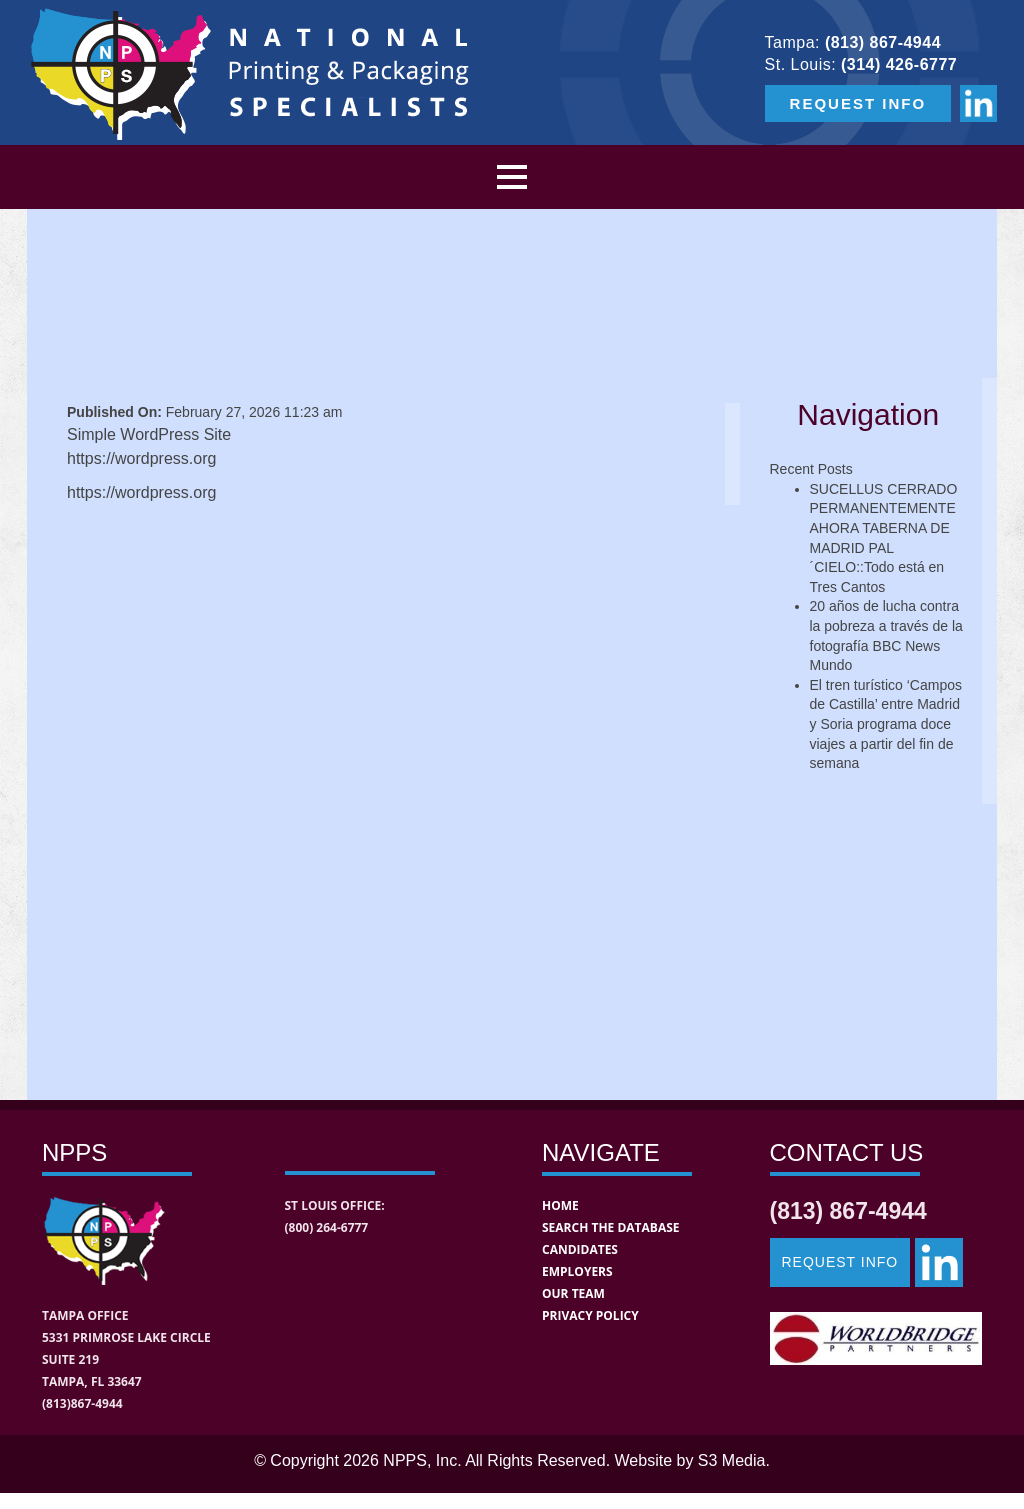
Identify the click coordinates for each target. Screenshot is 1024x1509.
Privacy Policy (590, 1315)
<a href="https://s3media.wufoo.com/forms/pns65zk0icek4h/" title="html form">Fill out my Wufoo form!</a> (388, 785)
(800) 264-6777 (327, 1227)
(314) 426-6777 (899, 64)
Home (560, 1205)
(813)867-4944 (82, 1403)
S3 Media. (734, 1460)
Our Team (573, 1293)
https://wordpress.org (141, 492)
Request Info (840, 1262)
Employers (577, 1271)
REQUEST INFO (858, 103)
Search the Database (611, 1227)
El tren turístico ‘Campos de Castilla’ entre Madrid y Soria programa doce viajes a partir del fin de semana (886, 724)
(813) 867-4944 (883, 42)
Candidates (580, 1249)
